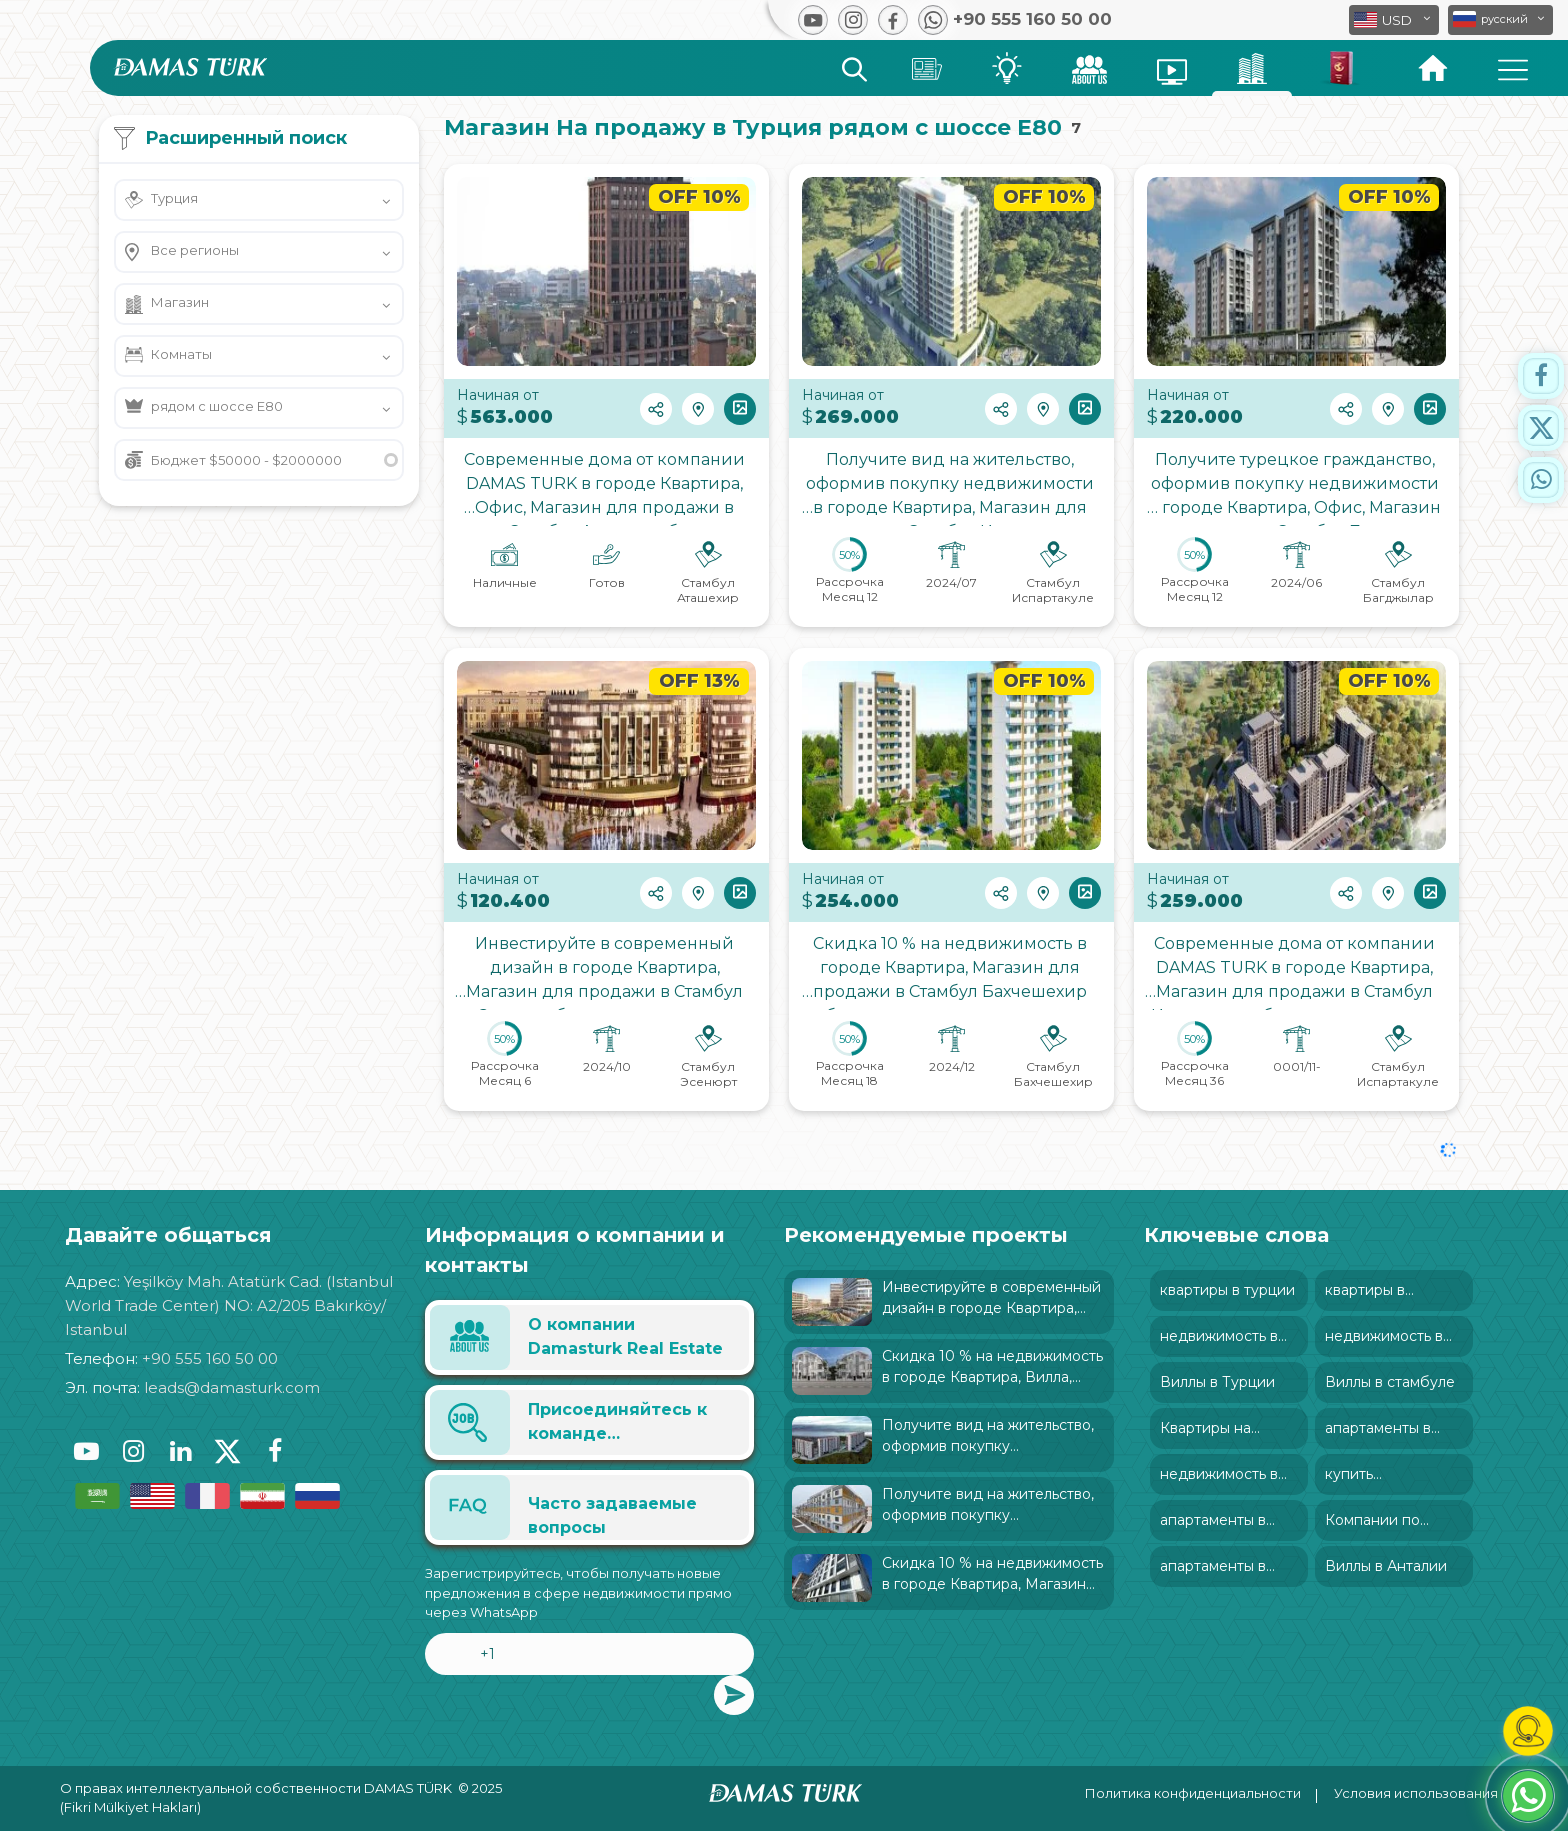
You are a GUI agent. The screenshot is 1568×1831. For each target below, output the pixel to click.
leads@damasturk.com (232, 1387)
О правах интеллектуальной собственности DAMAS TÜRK (256, 1788)
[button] (1500, 20)
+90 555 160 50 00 (210, 1358)
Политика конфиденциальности (1193, 1793)
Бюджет (246, 460)
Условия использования (1416, 1793)
